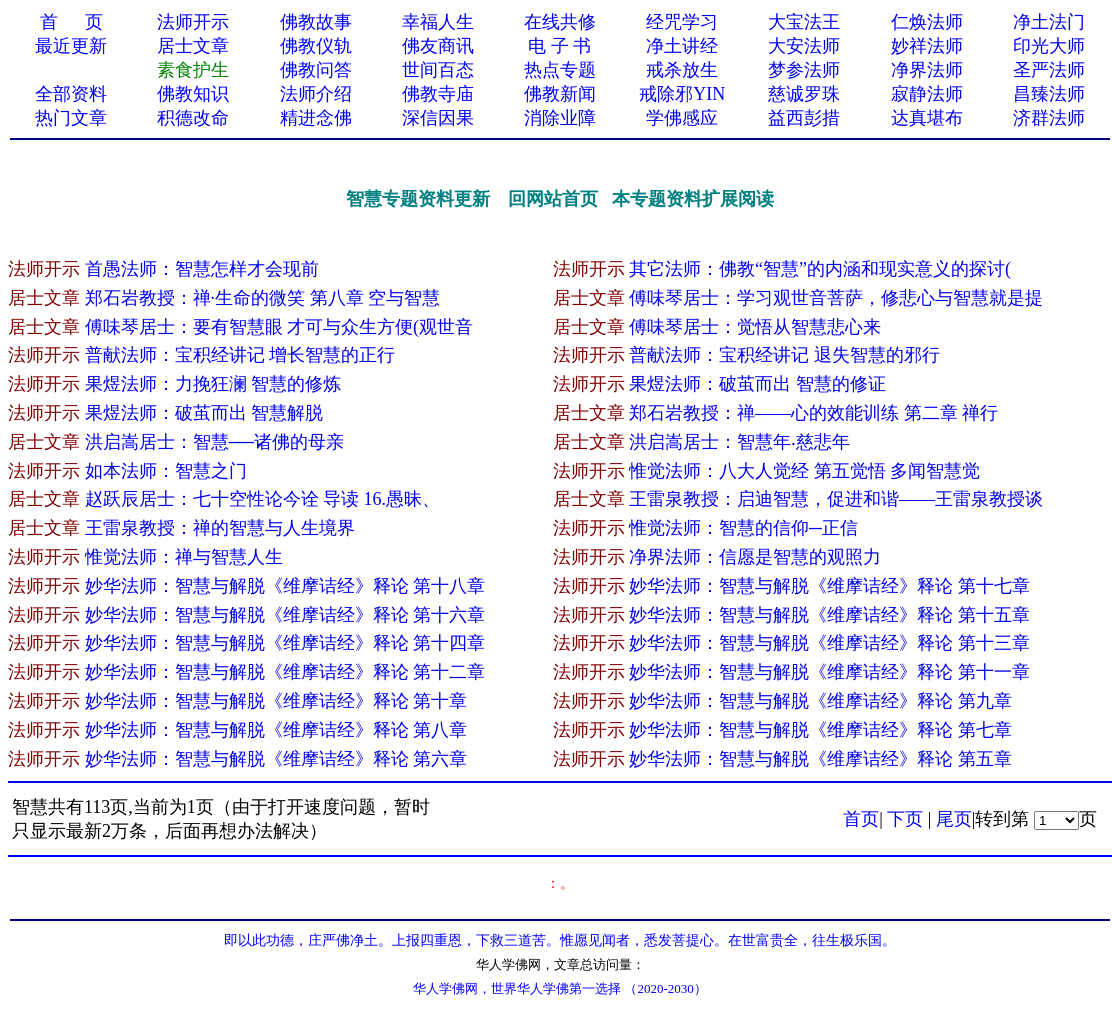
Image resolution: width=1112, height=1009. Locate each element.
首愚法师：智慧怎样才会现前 (202, 269)
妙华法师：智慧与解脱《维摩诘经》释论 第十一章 (829, 672)
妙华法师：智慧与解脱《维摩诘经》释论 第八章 (278, 730)
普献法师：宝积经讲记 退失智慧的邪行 (784, 355)
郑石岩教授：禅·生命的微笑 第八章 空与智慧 (263, 298)
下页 (905, 819)
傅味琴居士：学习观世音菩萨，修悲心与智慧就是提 (836, 298)
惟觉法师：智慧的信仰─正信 (743, 528)
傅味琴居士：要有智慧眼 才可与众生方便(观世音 (279, 327)
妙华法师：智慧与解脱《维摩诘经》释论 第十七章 (829, 586)
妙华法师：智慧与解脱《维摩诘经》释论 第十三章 (829, 643)
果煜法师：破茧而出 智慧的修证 (757, 384)
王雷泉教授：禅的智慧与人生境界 (220, 528)
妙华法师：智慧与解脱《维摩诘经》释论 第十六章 (285, 615)
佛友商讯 (438, 46)
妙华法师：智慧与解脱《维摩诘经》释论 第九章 (822, 701)
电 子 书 (559, 46)
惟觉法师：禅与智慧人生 (184, 557)
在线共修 (560, 22)
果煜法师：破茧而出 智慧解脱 (204, 413)
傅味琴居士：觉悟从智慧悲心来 (755, 327)
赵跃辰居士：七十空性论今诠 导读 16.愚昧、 (263, 499)
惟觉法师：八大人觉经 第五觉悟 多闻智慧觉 (804, 471)
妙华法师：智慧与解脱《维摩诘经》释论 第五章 (822, 759)
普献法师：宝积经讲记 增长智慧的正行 (240, 355)
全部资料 (71, 94)
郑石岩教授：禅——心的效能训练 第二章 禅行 (816, 413)
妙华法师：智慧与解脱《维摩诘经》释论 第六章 (278, 759)
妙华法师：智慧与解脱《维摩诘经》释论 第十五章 (829, 615)
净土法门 (1049, 22)
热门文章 (71, 118)
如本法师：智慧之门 (166, 471)
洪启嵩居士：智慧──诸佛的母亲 (215, 442)
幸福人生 (438, 22)
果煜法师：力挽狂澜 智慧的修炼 (213, 384)
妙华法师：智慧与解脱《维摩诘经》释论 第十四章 (285, 643)
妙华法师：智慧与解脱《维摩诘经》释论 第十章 (278, 701)
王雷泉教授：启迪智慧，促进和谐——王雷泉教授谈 (836, 499)
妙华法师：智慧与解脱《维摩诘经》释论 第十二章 (285, 672)
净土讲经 (682, 46)
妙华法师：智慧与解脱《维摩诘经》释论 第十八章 (285, 586)
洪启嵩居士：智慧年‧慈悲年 (739, 442)
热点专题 (560, 70)
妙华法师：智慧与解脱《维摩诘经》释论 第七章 (822, 730)
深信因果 (438, 118)
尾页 (954, 819)
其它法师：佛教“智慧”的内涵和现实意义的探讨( (820, 269)
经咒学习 (682, 22)
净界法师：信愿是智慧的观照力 (755, 557)
